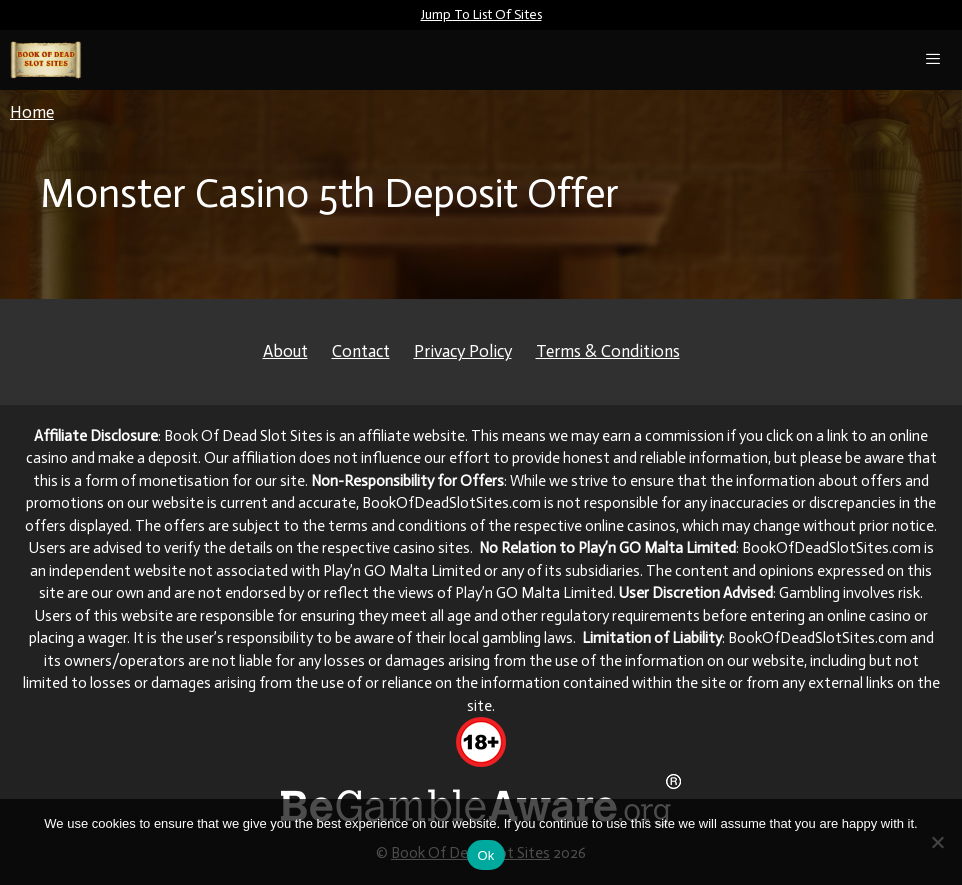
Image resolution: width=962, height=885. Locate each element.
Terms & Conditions (608, 351)
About (285, 351)
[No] (937, 842)
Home (32, 112)
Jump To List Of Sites (481, 14)
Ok (485, 855)
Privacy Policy (463, 351)
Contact (361, 351)
